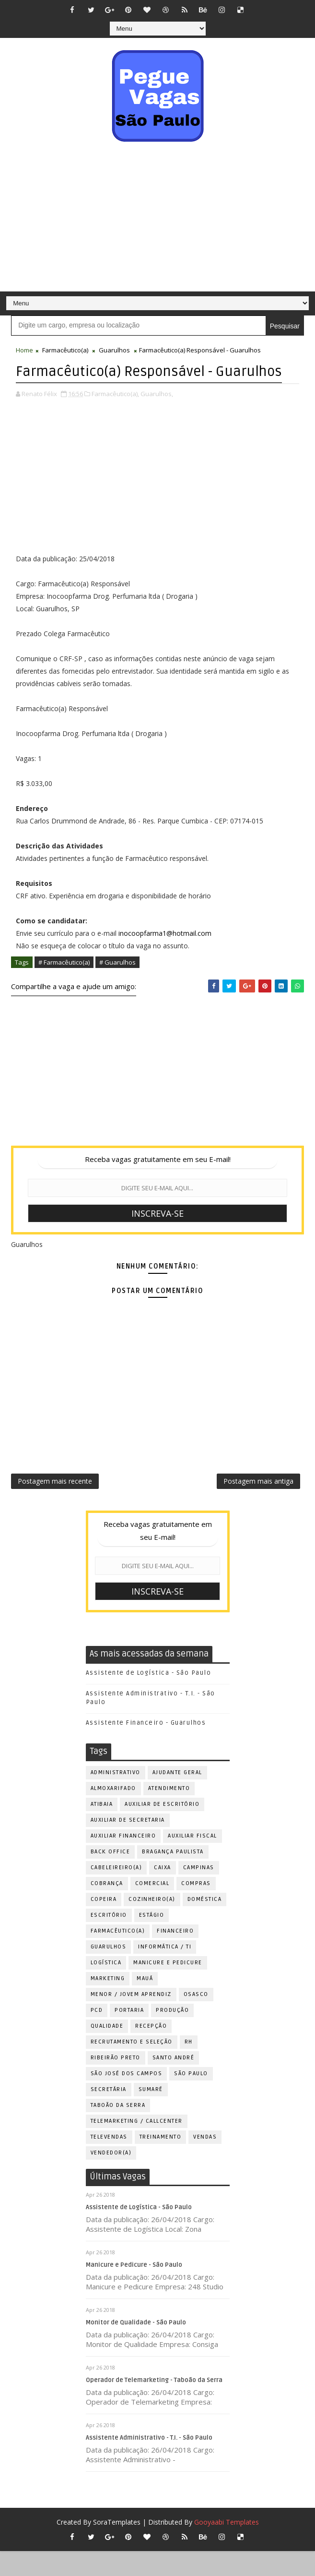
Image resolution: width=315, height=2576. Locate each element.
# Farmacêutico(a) (64, 982)
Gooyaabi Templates (226, 2547)
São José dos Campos (127, 2098)
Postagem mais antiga (258, 1504)
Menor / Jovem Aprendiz (131, 2018)
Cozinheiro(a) (151, 1923)
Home (24, 350)
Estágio (151, 1939)
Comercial (152, 1907)
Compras (196, 1907)
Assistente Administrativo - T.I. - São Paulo (149, 2462)
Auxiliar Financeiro (123, 1860)
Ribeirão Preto (115, 2082)
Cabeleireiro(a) (116, 1892)
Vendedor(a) (111, 2177)
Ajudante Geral (177, 1797)
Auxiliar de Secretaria (128, 1844)
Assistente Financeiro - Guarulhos (146, 1748)
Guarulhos (114, 350)
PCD (97, 2034)
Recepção (151, 2050)
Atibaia (102, 1828)
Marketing (108, 2003)
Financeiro (175, 1955)
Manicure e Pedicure (167, 1987)
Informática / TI (164, 1971)
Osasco (196, 2018)
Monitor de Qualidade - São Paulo (136, 2347)
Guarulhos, (156, 414)
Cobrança (107, 1907)
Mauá (145, 2003)
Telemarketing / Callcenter (137, 2145)
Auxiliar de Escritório (162, 1828)
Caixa (162, 1892)
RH (189, 2066)
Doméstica (204, 1923)
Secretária (109, 2113)
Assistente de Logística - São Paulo (148, 1697)
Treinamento (161, 2161)
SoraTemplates (116, 2547)
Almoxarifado (113, 1812)
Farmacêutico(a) (65, 350)
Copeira (104, 1923)
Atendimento (169, 1812)
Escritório (109, 1939)
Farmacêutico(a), (115, 414)
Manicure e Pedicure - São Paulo (134, 2289)
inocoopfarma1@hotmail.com (164, 953)
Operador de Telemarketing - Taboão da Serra (154, 2404)
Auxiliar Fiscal (192, 1860)
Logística (106, 1987)
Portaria (129, 2034)
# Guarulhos (117, 982)
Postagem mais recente (55, 1504)
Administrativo (115, 1797)
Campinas (198, 1892)
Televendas (109, 2161)
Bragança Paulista (173, 1876)
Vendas (205, 2161)
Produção (172, 2034)
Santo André (173, 2082)
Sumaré (151, 2113)
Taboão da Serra (118, 2129)
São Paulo (191, 2098)
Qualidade (107, 2050)
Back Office (110, 1876)
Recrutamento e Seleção (132, 2066)
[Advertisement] (157, 219)
